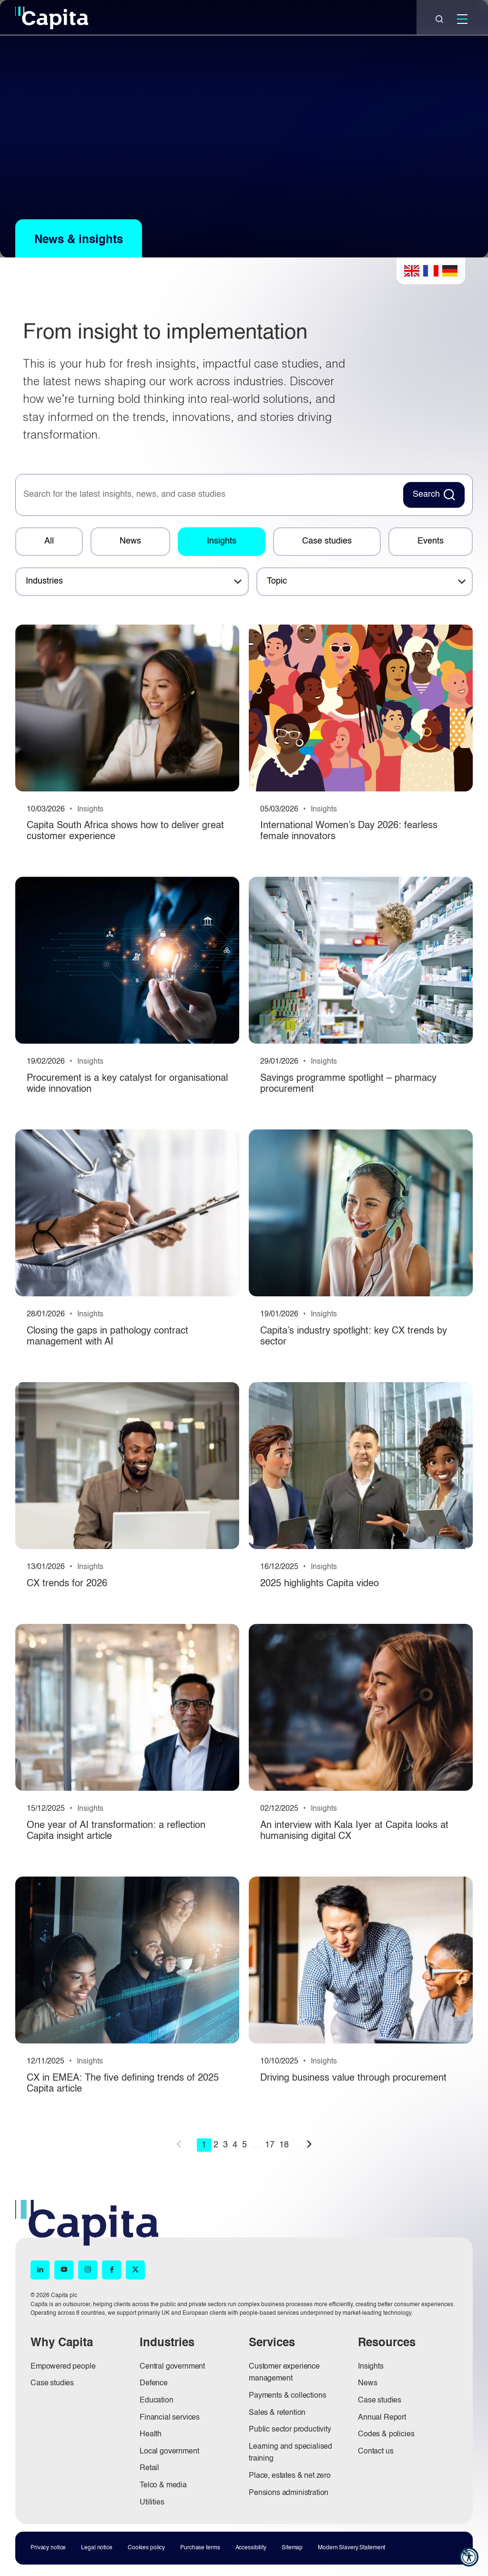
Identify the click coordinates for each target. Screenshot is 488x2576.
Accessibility (250, 2548)
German (450, 271)
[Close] (439, 19)
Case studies (327, 541)
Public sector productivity (290, 2429)
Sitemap (292, 2548)
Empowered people (62, 2367)
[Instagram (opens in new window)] (88, 2270)
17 (269, 2145)
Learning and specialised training (290, 2453)
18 (284, 2145)
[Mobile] (462, 19)
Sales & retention (277, 2413)
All (49, 541)
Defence (154, 2383)
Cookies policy (146, 2548)
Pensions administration (288, 2493)
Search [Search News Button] (426, 494)
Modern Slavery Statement (351, 2548)
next (309, 2144)
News (130, 541)
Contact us (375, 2451)
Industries (44, 581)
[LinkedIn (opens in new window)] (40, 2270)
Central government (172, 2367)
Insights (221, 541)
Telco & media (163, 2485)
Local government (169, 2451)
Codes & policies (386, 2434)
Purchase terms (200, 2548)
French (430, 271)
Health (151, 2434)
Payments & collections (287, 2396)
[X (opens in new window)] (135, 2270)
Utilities (152, 2502)
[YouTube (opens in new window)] (64, 2270)
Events (430, 541)
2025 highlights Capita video (319, 1584)
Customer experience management (284, 2373)
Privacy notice (48, 2548)
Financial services (170, 2418)
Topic (277, 581)
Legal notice (96, 2548)
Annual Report (382, 2418)
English (411, 271)
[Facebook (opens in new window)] (111, 2270)
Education (156, 2400)
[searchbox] (208, 495)
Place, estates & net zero (290, 2476)
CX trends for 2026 (67, 1584)
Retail (149, 2468)
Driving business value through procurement (353, 2078)
